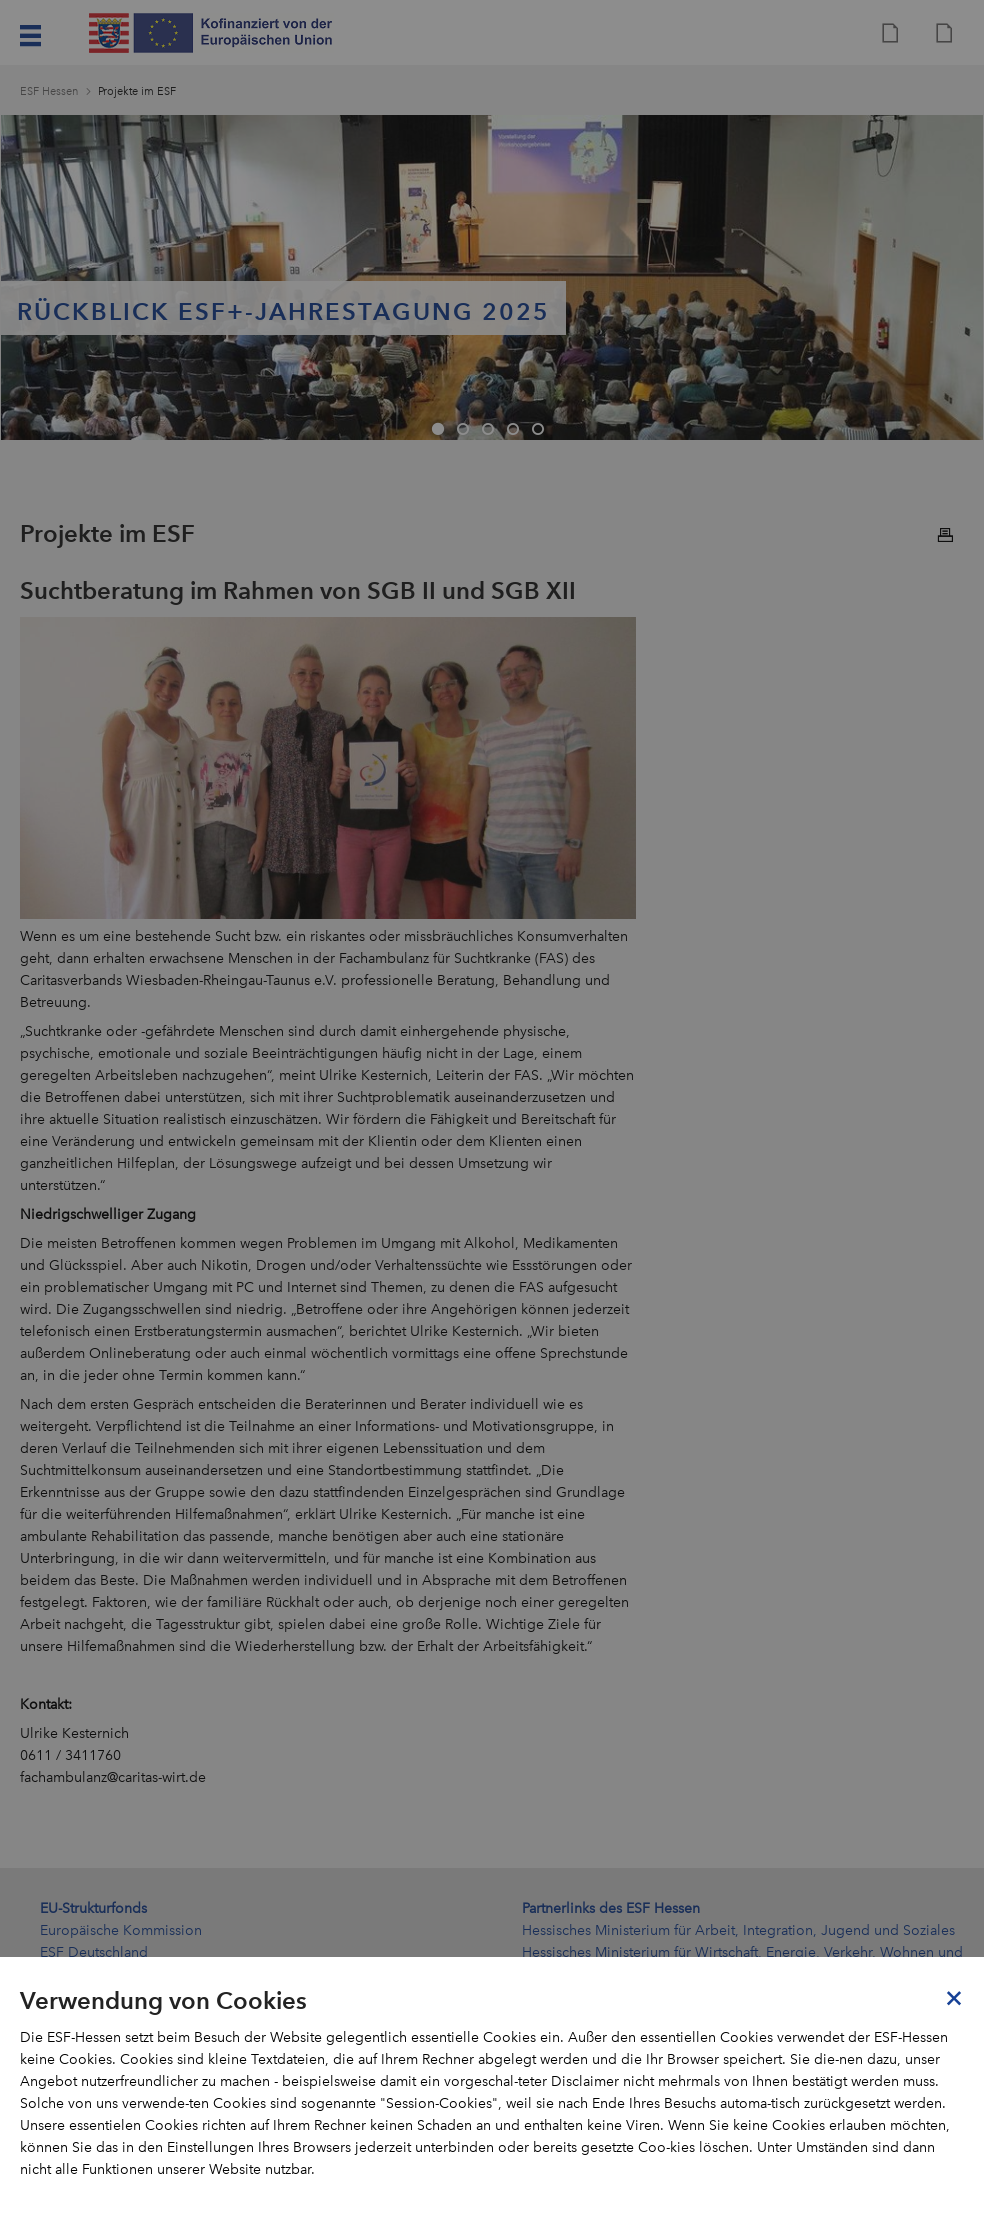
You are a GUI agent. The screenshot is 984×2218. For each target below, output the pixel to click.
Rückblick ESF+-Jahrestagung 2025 (283, 311)
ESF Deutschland (94, 1952)
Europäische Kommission (121, 1930)
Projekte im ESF (137, 91)
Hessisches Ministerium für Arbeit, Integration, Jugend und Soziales (738, 1930)
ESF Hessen (49, 91)
